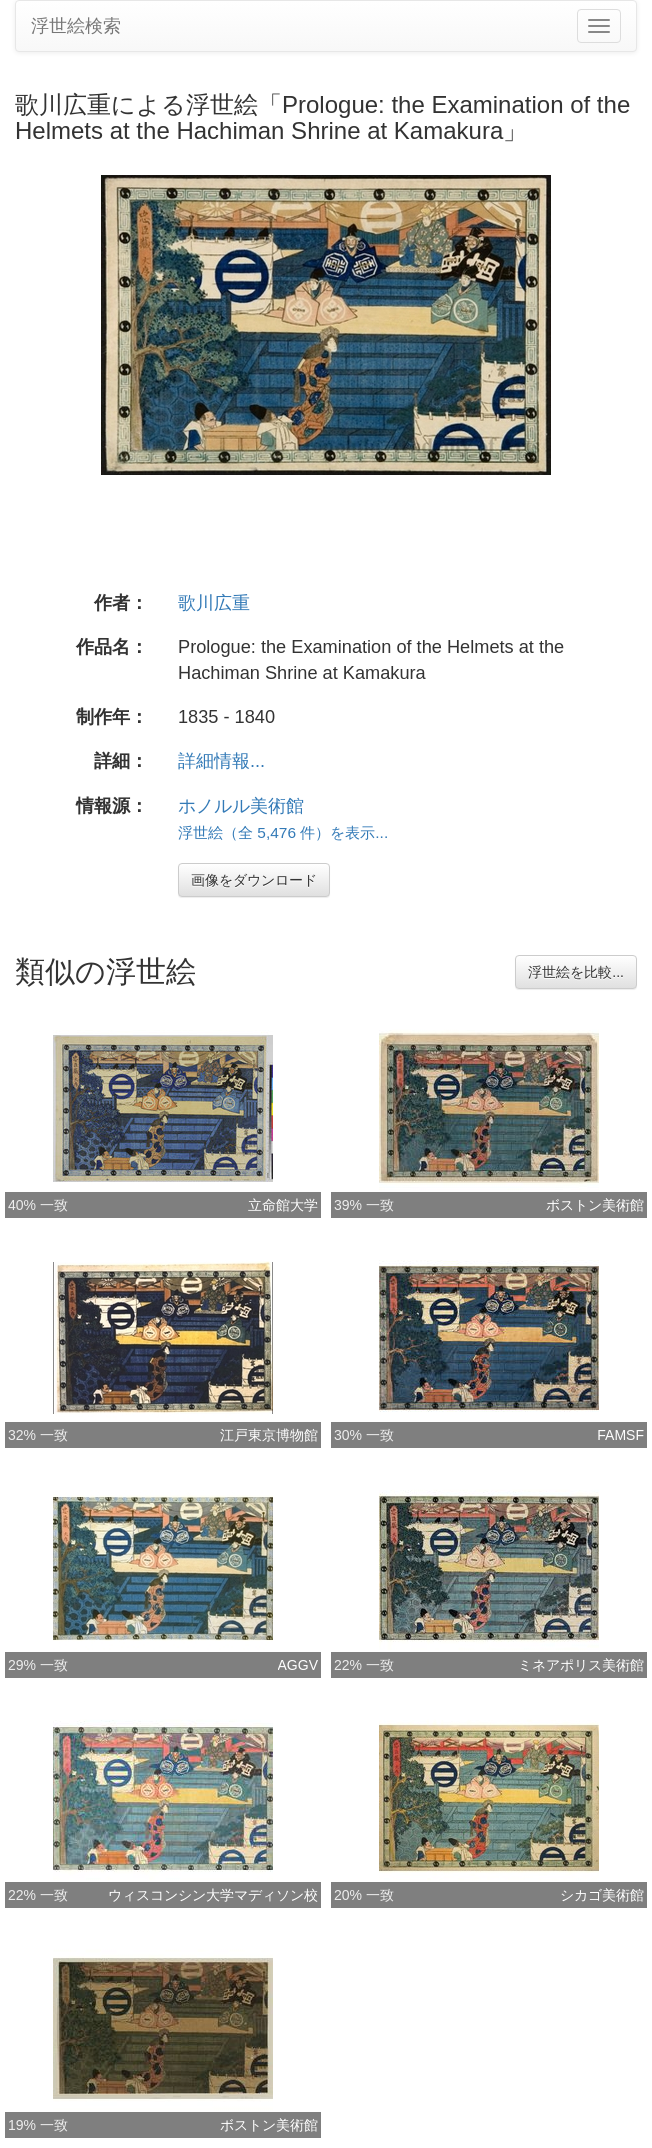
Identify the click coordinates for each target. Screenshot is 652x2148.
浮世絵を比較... (576, 972)
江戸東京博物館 (269, 1435)
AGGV (298, 1665)
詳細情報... (221, 761)
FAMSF (620, 1435)
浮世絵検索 (76, 26)
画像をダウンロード (254, 880)
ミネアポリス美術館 (581, 1665)
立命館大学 (283, 1205)
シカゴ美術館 (602, 1895)
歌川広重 (214, 603)
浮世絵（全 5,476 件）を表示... (283, 832)
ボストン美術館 (595, 1205)
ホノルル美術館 (241, 806)
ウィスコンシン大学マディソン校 (213, 1895)
